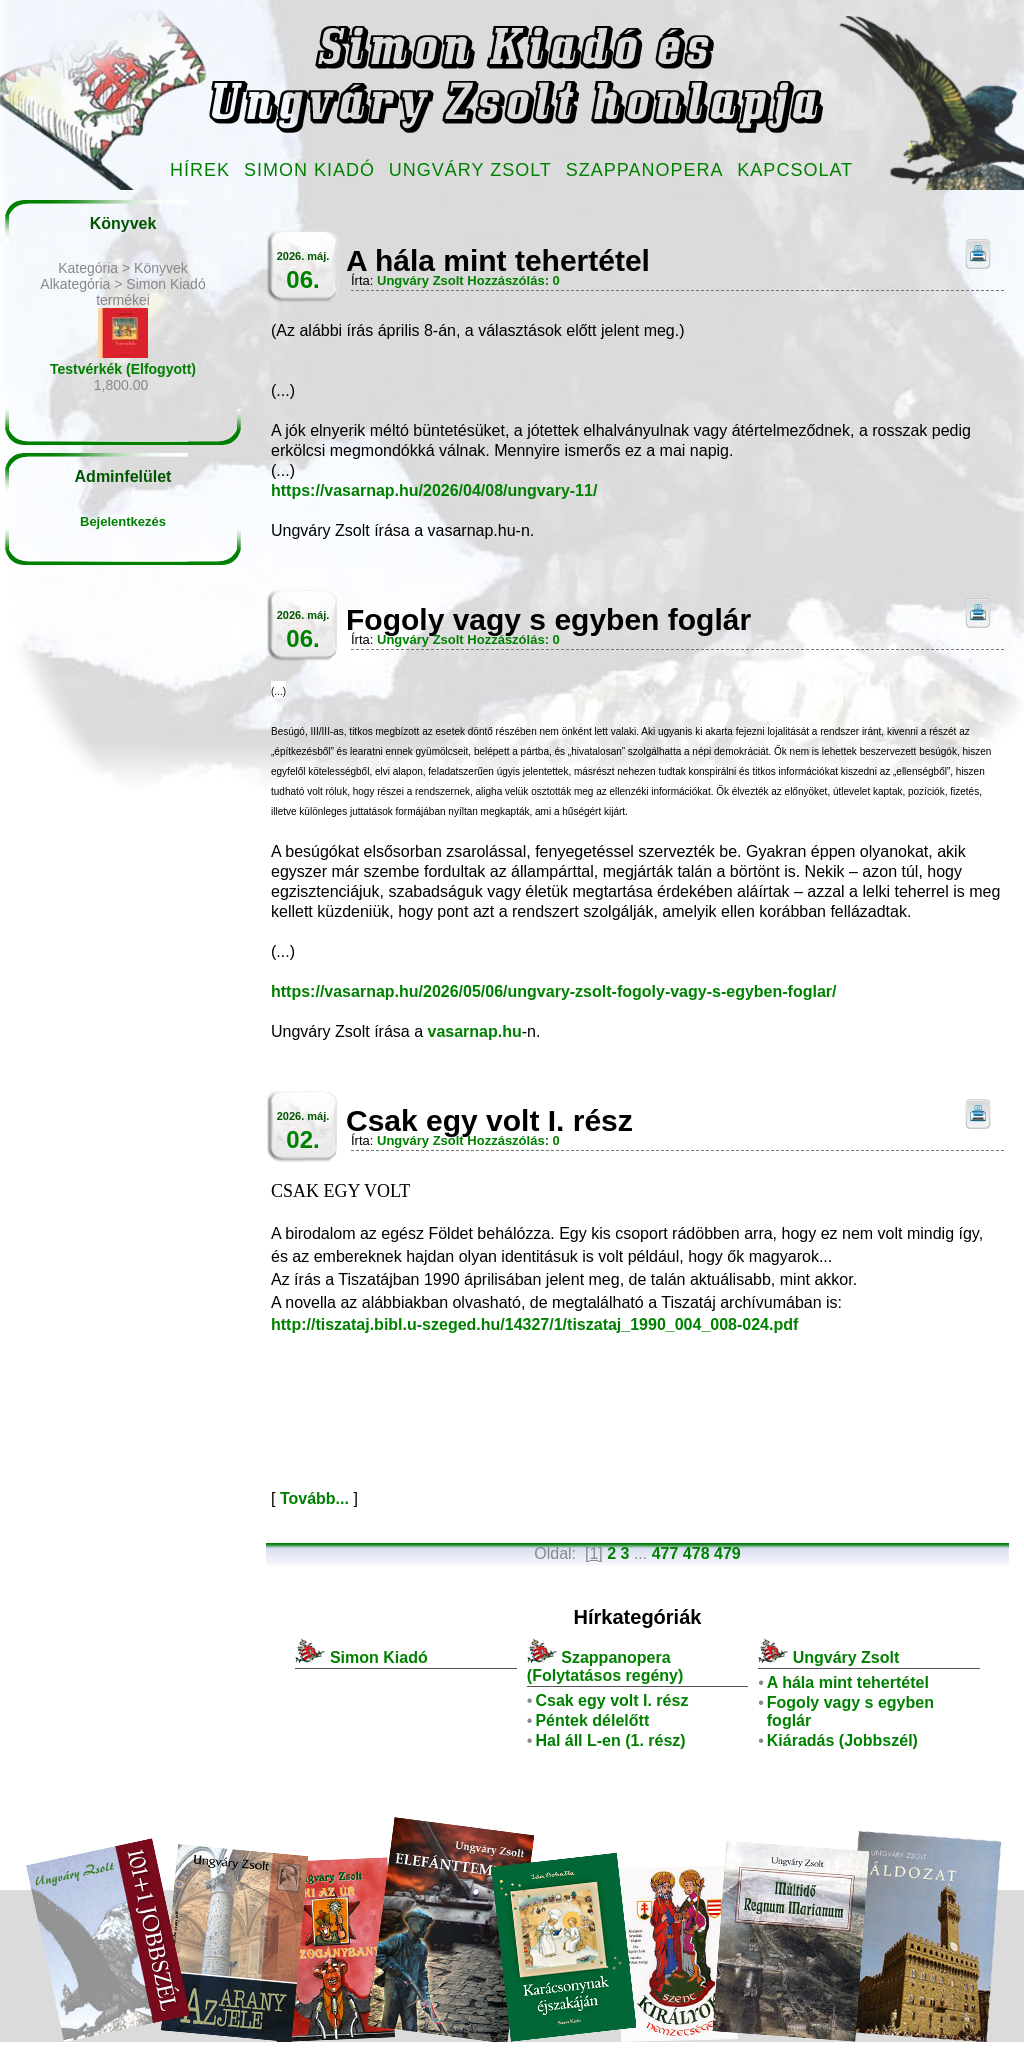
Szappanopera (645, 170)
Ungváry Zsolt (470, 170)
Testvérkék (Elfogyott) (123, 369)
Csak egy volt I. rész (611, 1700)
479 (727, 1553)
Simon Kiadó (309, 170)
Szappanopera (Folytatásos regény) (605, 1666)
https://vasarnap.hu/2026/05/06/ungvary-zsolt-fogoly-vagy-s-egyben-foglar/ (553, 991)
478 (696, 1553)
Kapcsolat (795, 170)
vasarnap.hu (475, 1031)
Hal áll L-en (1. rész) (610, 1740)
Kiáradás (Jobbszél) (842, 1740)
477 (665, 1553)
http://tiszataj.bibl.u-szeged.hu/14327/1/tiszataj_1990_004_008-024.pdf (534, 1324)
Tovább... (314, 1498)
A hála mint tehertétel (848, 1682)
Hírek (200, 170)
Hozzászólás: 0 (513, 280)
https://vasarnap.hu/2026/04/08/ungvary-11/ (434, 490)
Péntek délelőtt (592, 1720)
